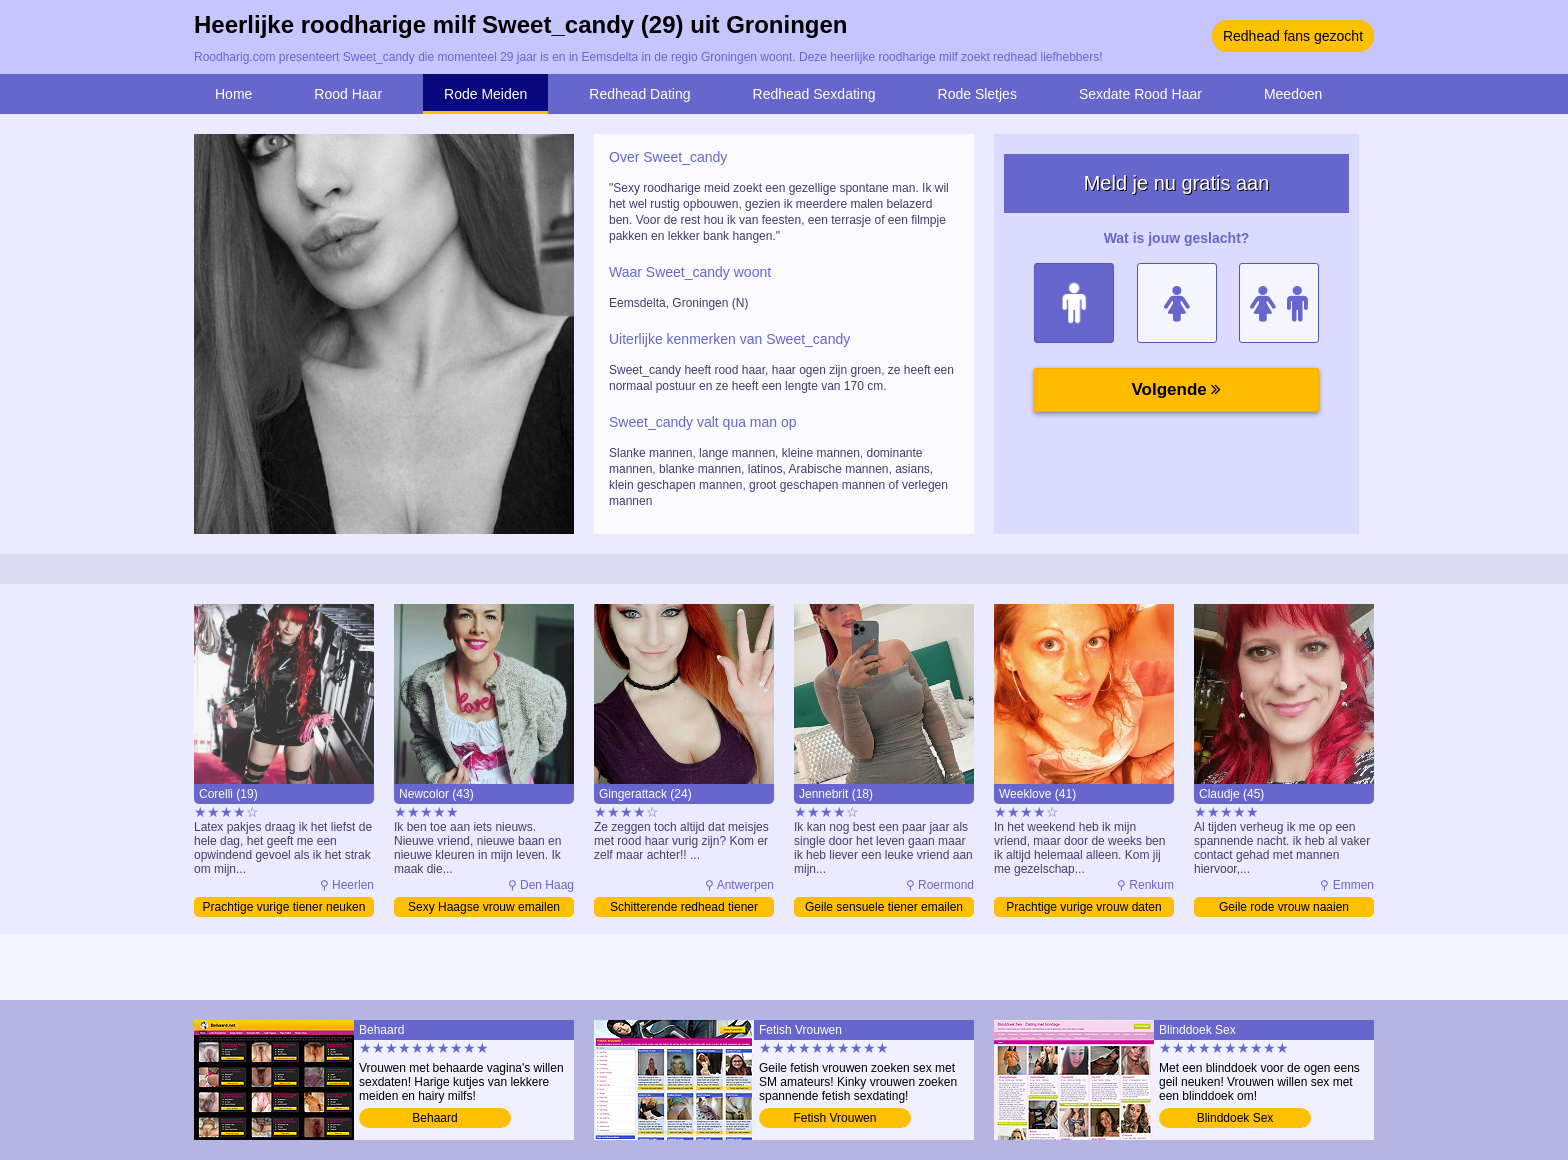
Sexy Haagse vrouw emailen (484, 907)
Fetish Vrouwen (835, 1118)
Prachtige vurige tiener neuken (284, 907)
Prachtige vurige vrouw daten (1083, 907)
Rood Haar (348, 94)
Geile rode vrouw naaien (1284, 907)
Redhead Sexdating (814, 94)
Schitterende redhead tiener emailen (684, 908)
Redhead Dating (639, 94)
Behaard (434, 1118)
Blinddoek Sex (1235, 1118)
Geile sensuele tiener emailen (884, 907)
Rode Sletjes (977, 94)
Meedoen (1293, 94)
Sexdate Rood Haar (1140, 94)
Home (233, 94)
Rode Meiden (485, 94)
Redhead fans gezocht (1293, 36)
